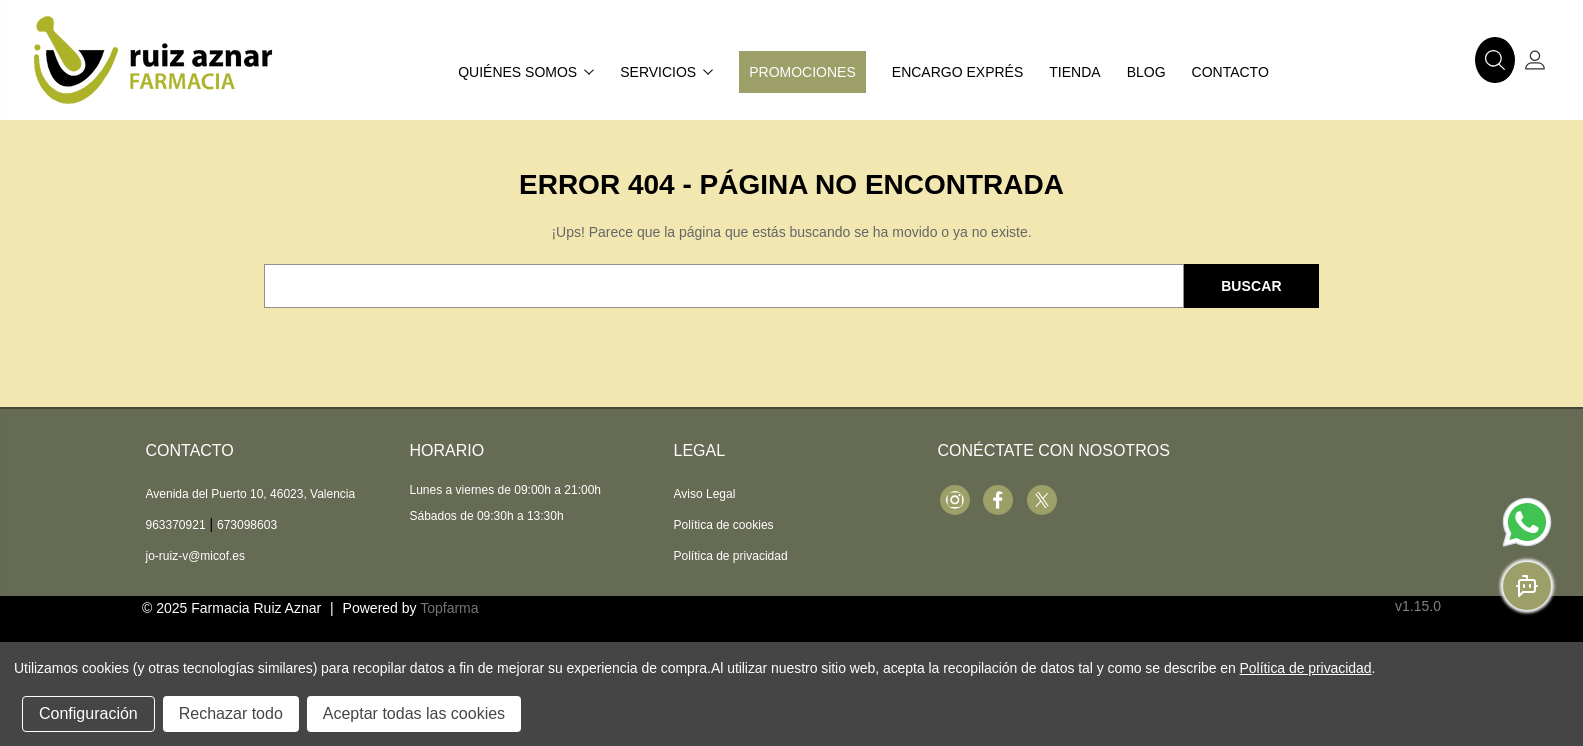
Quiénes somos (526, 72)
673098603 (247, 525)
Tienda (1074, 72)
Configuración (88, 713)
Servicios (666, 72)
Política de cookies (724, 525)
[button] (1495, 60)
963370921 (176, 525)
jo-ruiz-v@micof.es (196, 556)
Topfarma (449, 608)
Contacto (1230, 72)
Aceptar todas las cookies (414, 713)
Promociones (802, 72)
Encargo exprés (957, 72)
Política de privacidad (731, 556)
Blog (1146, 72)
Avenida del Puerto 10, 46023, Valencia (251, 494)
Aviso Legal (705, 494)
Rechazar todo (231, 713)
